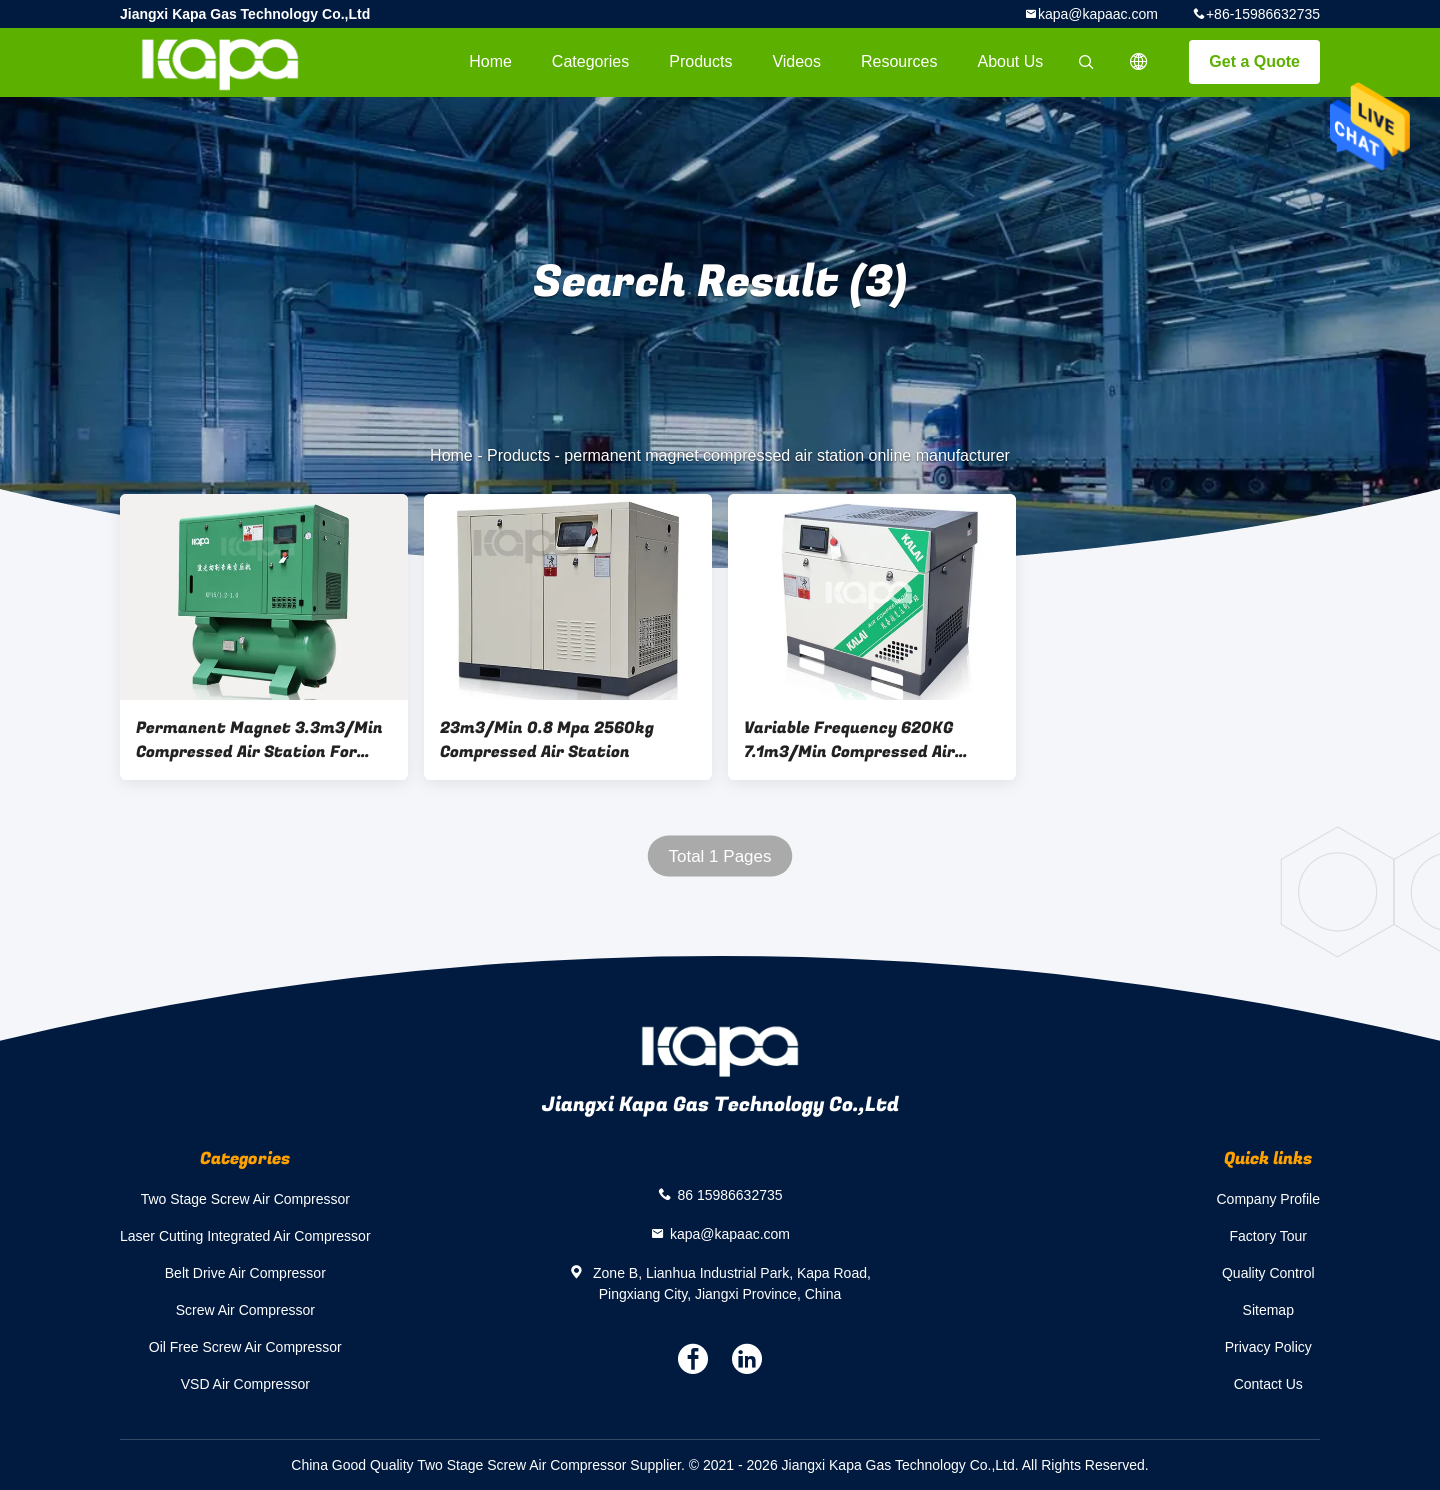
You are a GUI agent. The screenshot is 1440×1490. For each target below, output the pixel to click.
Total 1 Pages (719, 856)
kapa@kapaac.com (1098, 14)
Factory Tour (1268, 1236)
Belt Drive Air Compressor (245, 1273)
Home (490, 61)
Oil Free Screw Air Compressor (245, 1347)
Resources (899, 61)
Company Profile (1269, 1199)
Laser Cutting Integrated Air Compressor (245, 1236)
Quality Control (1268, 1273)
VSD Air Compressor (245, 1384)
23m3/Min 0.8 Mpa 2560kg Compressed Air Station (547, 740)
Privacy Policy (1268, 1347)
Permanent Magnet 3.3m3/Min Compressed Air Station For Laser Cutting (259, 740)
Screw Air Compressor (245, 1310)
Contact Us (1268, 1384)
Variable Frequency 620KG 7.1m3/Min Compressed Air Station (849, 740)
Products (700, 61)
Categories (590, 61)
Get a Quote (1254, 61)
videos (796, 61)
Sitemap (1268, 1310)
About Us (1011, 61)
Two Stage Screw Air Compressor (245, 1199)
